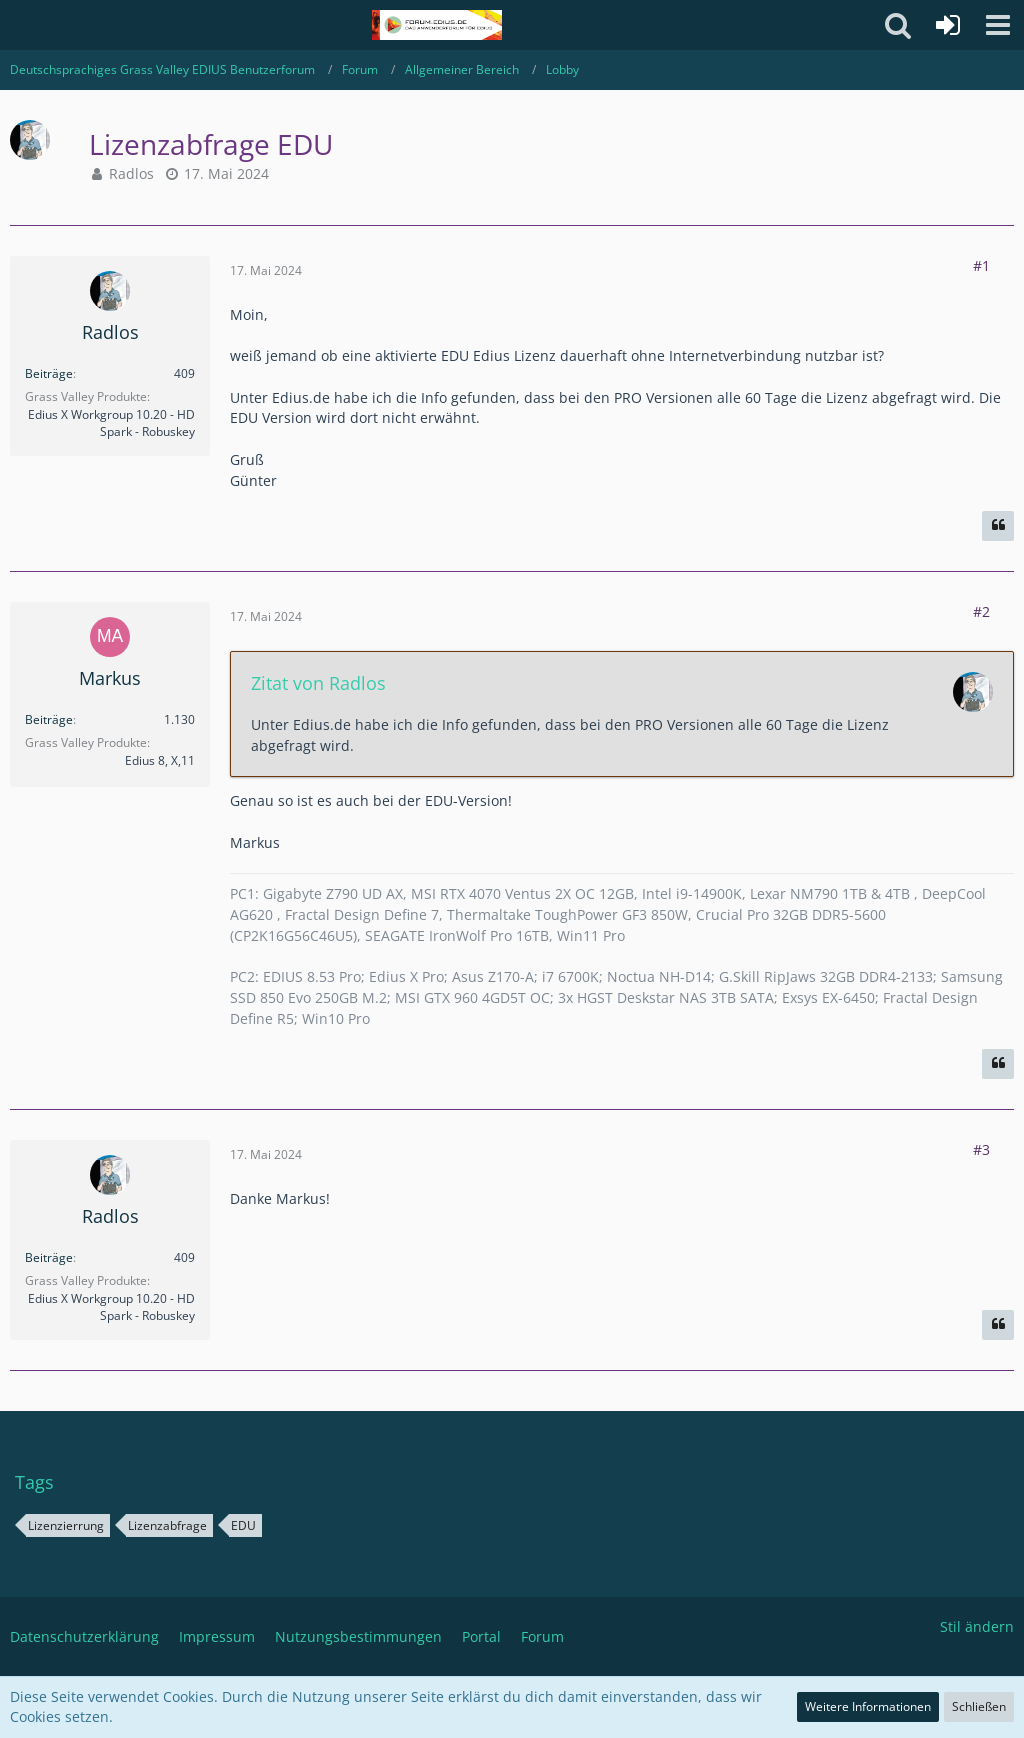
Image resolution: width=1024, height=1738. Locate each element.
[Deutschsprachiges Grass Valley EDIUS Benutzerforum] (436, 25)
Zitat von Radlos (318, 683)
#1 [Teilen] (981, 265)
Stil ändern (977, 1626)
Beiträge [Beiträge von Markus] (49, 719)
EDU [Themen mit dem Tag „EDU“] (243, 1525)
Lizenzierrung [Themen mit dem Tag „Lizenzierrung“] (66, 1525)
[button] (998, 25)
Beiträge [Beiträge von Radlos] (49, 373)
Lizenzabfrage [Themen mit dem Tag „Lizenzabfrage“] (167, 1525)
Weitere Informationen (868, 1706)
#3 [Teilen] (981, 1149)
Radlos (131, 173)
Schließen (979, 1706)
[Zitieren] (998, 526)
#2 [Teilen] (981, 611)
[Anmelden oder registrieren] (948, 25)
